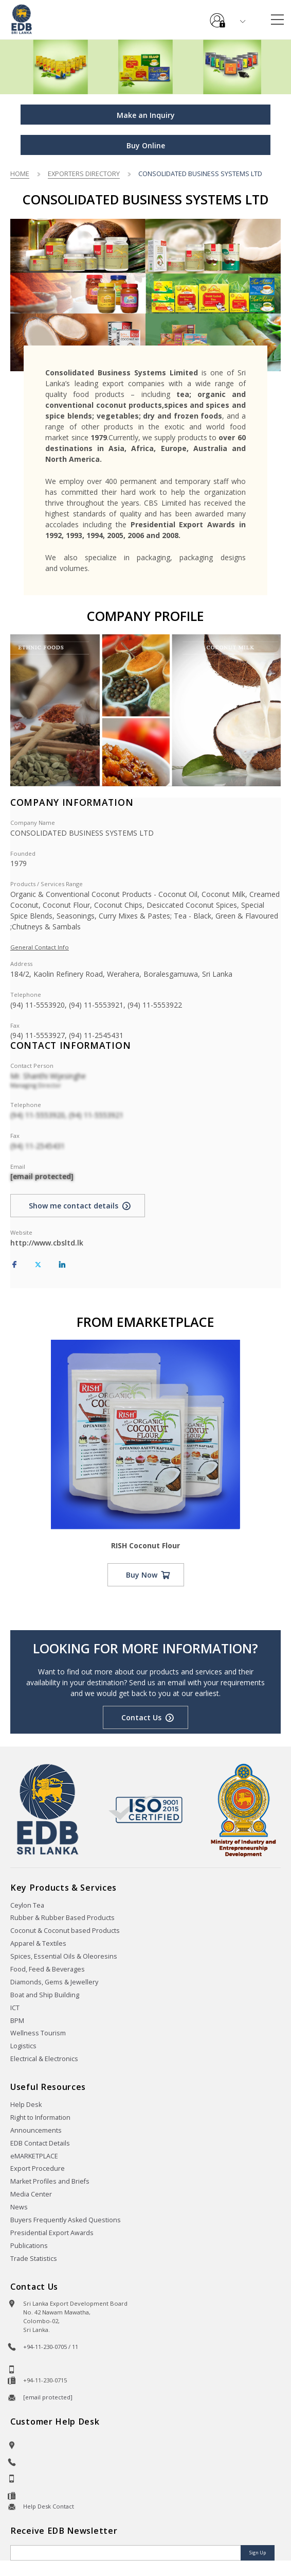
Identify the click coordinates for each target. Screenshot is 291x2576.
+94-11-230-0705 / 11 (50, 2346)
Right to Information (40, 2117)
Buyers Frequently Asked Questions (65, 2220)
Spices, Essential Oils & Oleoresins (63, 1956)
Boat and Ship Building (44, 1995)
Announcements (36, 2130)
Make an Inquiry (146, 115)
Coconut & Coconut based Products (65, 1930)
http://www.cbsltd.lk (46, 1243)
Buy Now (141, 1575)
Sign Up (257, 2552)
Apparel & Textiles (38, 1943)
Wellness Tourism (38, 2033)
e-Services (217, 16)
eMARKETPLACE (34, 2156)
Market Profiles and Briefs (49, 2181)
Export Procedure (37, 2168)
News (19, 2207)
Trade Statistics (33, 2258)
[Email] (126, 2553)
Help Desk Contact (48, 2506)
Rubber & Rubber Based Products (62, 1917)
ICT (15, 2007)
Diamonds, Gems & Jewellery (54, 1982)
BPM (17, 2020)
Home (19, 173)
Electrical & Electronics (44, 2058)
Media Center (31, 2194)
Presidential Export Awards (52, 2232)
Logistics (23, 2046)
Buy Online (145, 145)
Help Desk (26, 2104)
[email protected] (42, 1176)
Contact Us (141, 1717)
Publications (29, 2245)
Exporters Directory (84, 173)
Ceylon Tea (27, 1905)
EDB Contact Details (40, 2143)
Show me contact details (73, 1206)
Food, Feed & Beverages (47, 1969)
